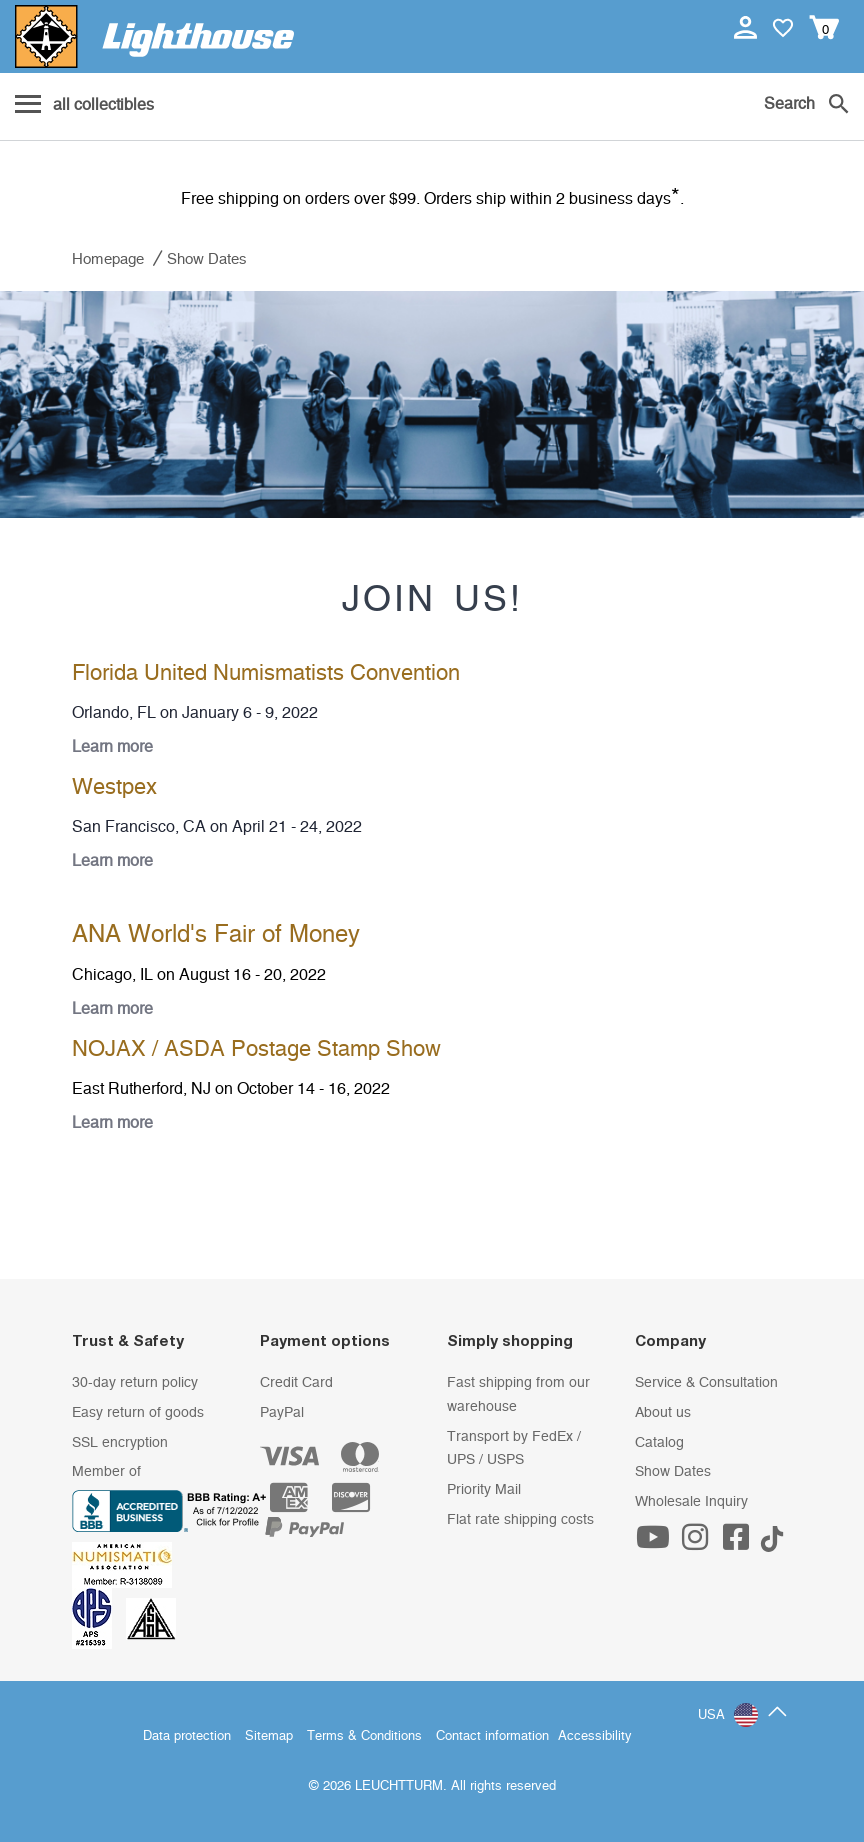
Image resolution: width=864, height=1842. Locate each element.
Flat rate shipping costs (520, 1520)
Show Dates (673, 1472)
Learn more (112, 747)
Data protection (187, 1736)
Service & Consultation (706, 1383)
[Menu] (84, 106)
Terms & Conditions (364, 1736)
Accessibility (595, 1736)
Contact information (492, 1736)
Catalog (659, 1443)
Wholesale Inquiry (691, 1502)
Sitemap (269, 1736)
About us (663, 1413)
